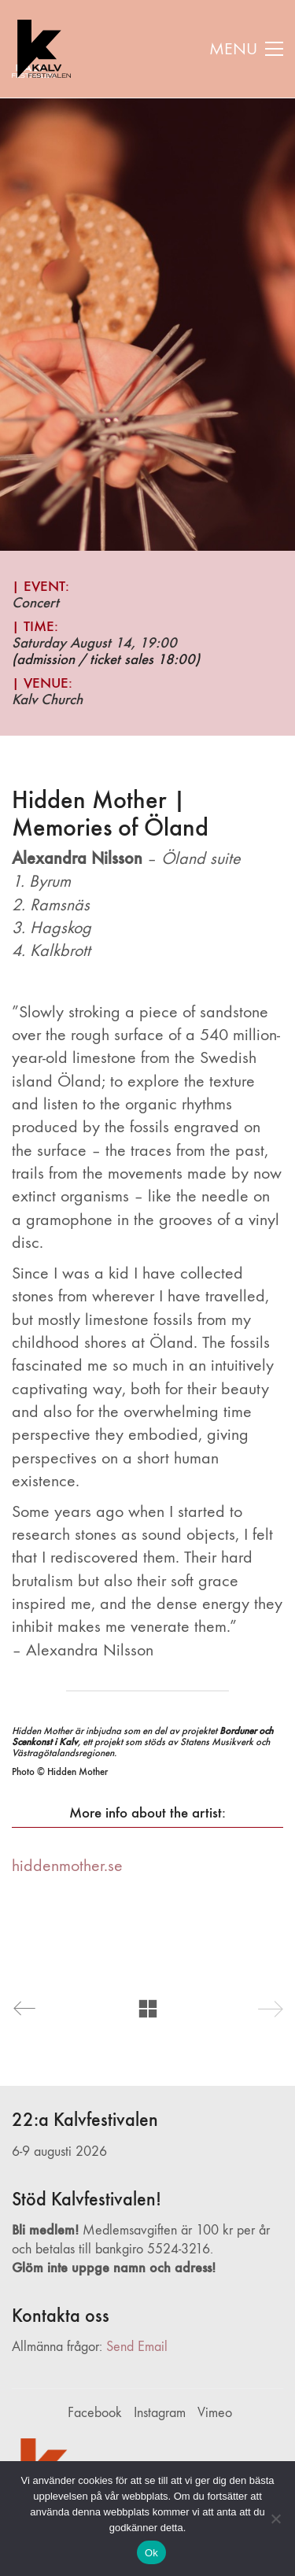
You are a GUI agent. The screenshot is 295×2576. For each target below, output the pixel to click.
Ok (151, 2553)
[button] (246, 49)
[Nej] (275, 2518)
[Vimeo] (214, 2413)
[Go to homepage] (41, 49)
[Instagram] (160, 2413)
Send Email (137, 2346)
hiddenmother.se (67, 1865)
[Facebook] (95, 2413)
